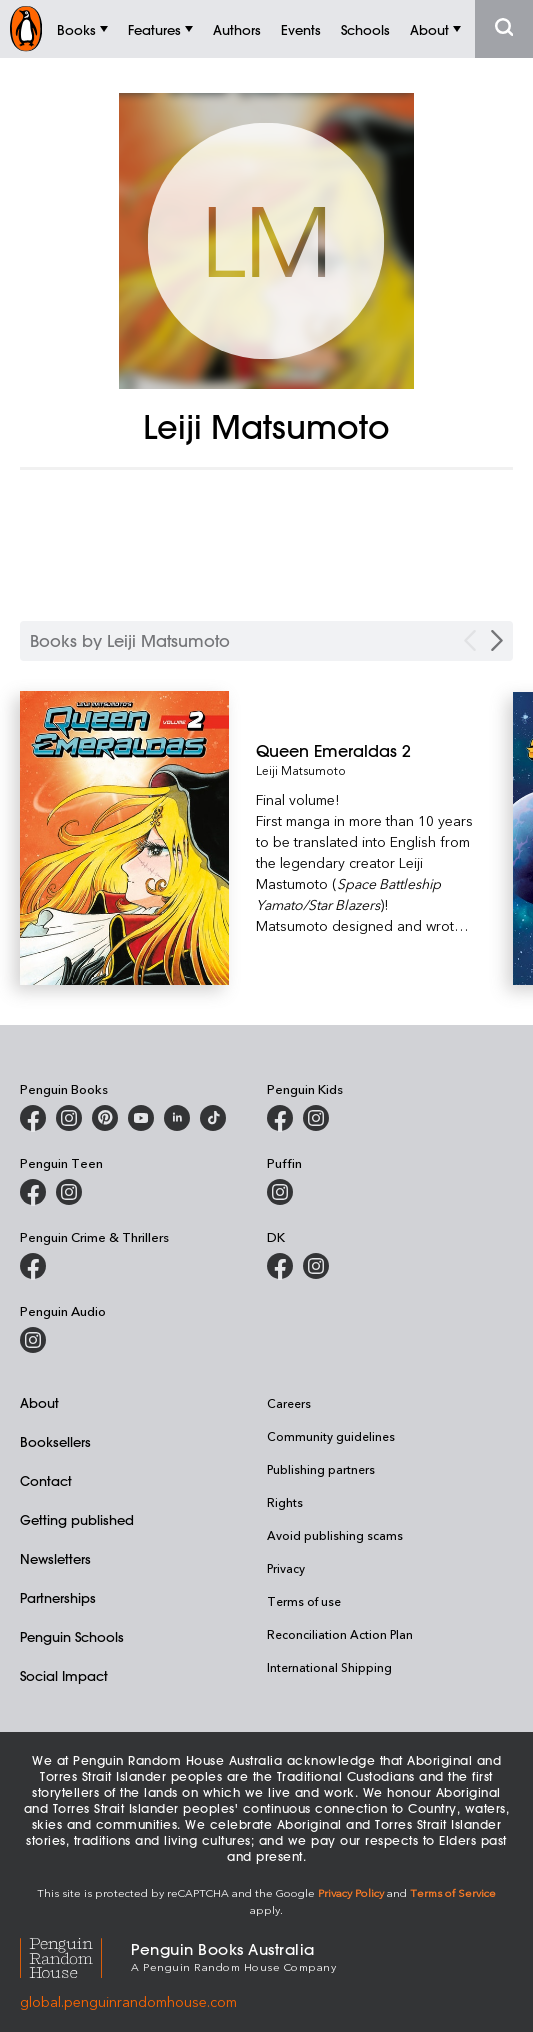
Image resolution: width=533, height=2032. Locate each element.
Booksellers (55, 1441)
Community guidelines (331, 1436)
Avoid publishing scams (335, 1535)
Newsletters (55, 1558)
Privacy (286, 1568)
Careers (289, 1403)
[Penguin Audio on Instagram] (33, 1340)
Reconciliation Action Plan (340, 1634)
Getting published (77, 1519)
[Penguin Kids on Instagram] (316, 1118)
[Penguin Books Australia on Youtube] (141, 1118)
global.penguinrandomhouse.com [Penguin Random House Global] (128, 2001)
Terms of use (304, 1601)
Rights (285, 1502)
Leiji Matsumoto (301, 770)
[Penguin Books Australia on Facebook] (33, 1118)
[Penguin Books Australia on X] (105, 1118)
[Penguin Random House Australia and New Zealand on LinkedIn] (177, 1118)
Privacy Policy (351, 1892)
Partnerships (58, 1597)
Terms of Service (453, 1892)
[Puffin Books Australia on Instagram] (280, 1192)
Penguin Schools (72, 1636)
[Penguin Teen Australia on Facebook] (33, 1192)
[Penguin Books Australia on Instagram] (69, 1118)
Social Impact (64, 1675)
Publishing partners (321, 1469)
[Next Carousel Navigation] (497, 640)
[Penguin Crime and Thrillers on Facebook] (33, 1266)
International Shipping (329, 1667)
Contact (46, 1480)
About (39, 1402)
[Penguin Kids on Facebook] (280, 1118)
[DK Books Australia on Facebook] (280, 1266)
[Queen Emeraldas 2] (365, 751)
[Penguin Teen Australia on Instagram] (69, 1192)
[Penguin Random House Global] (75, 1955)
